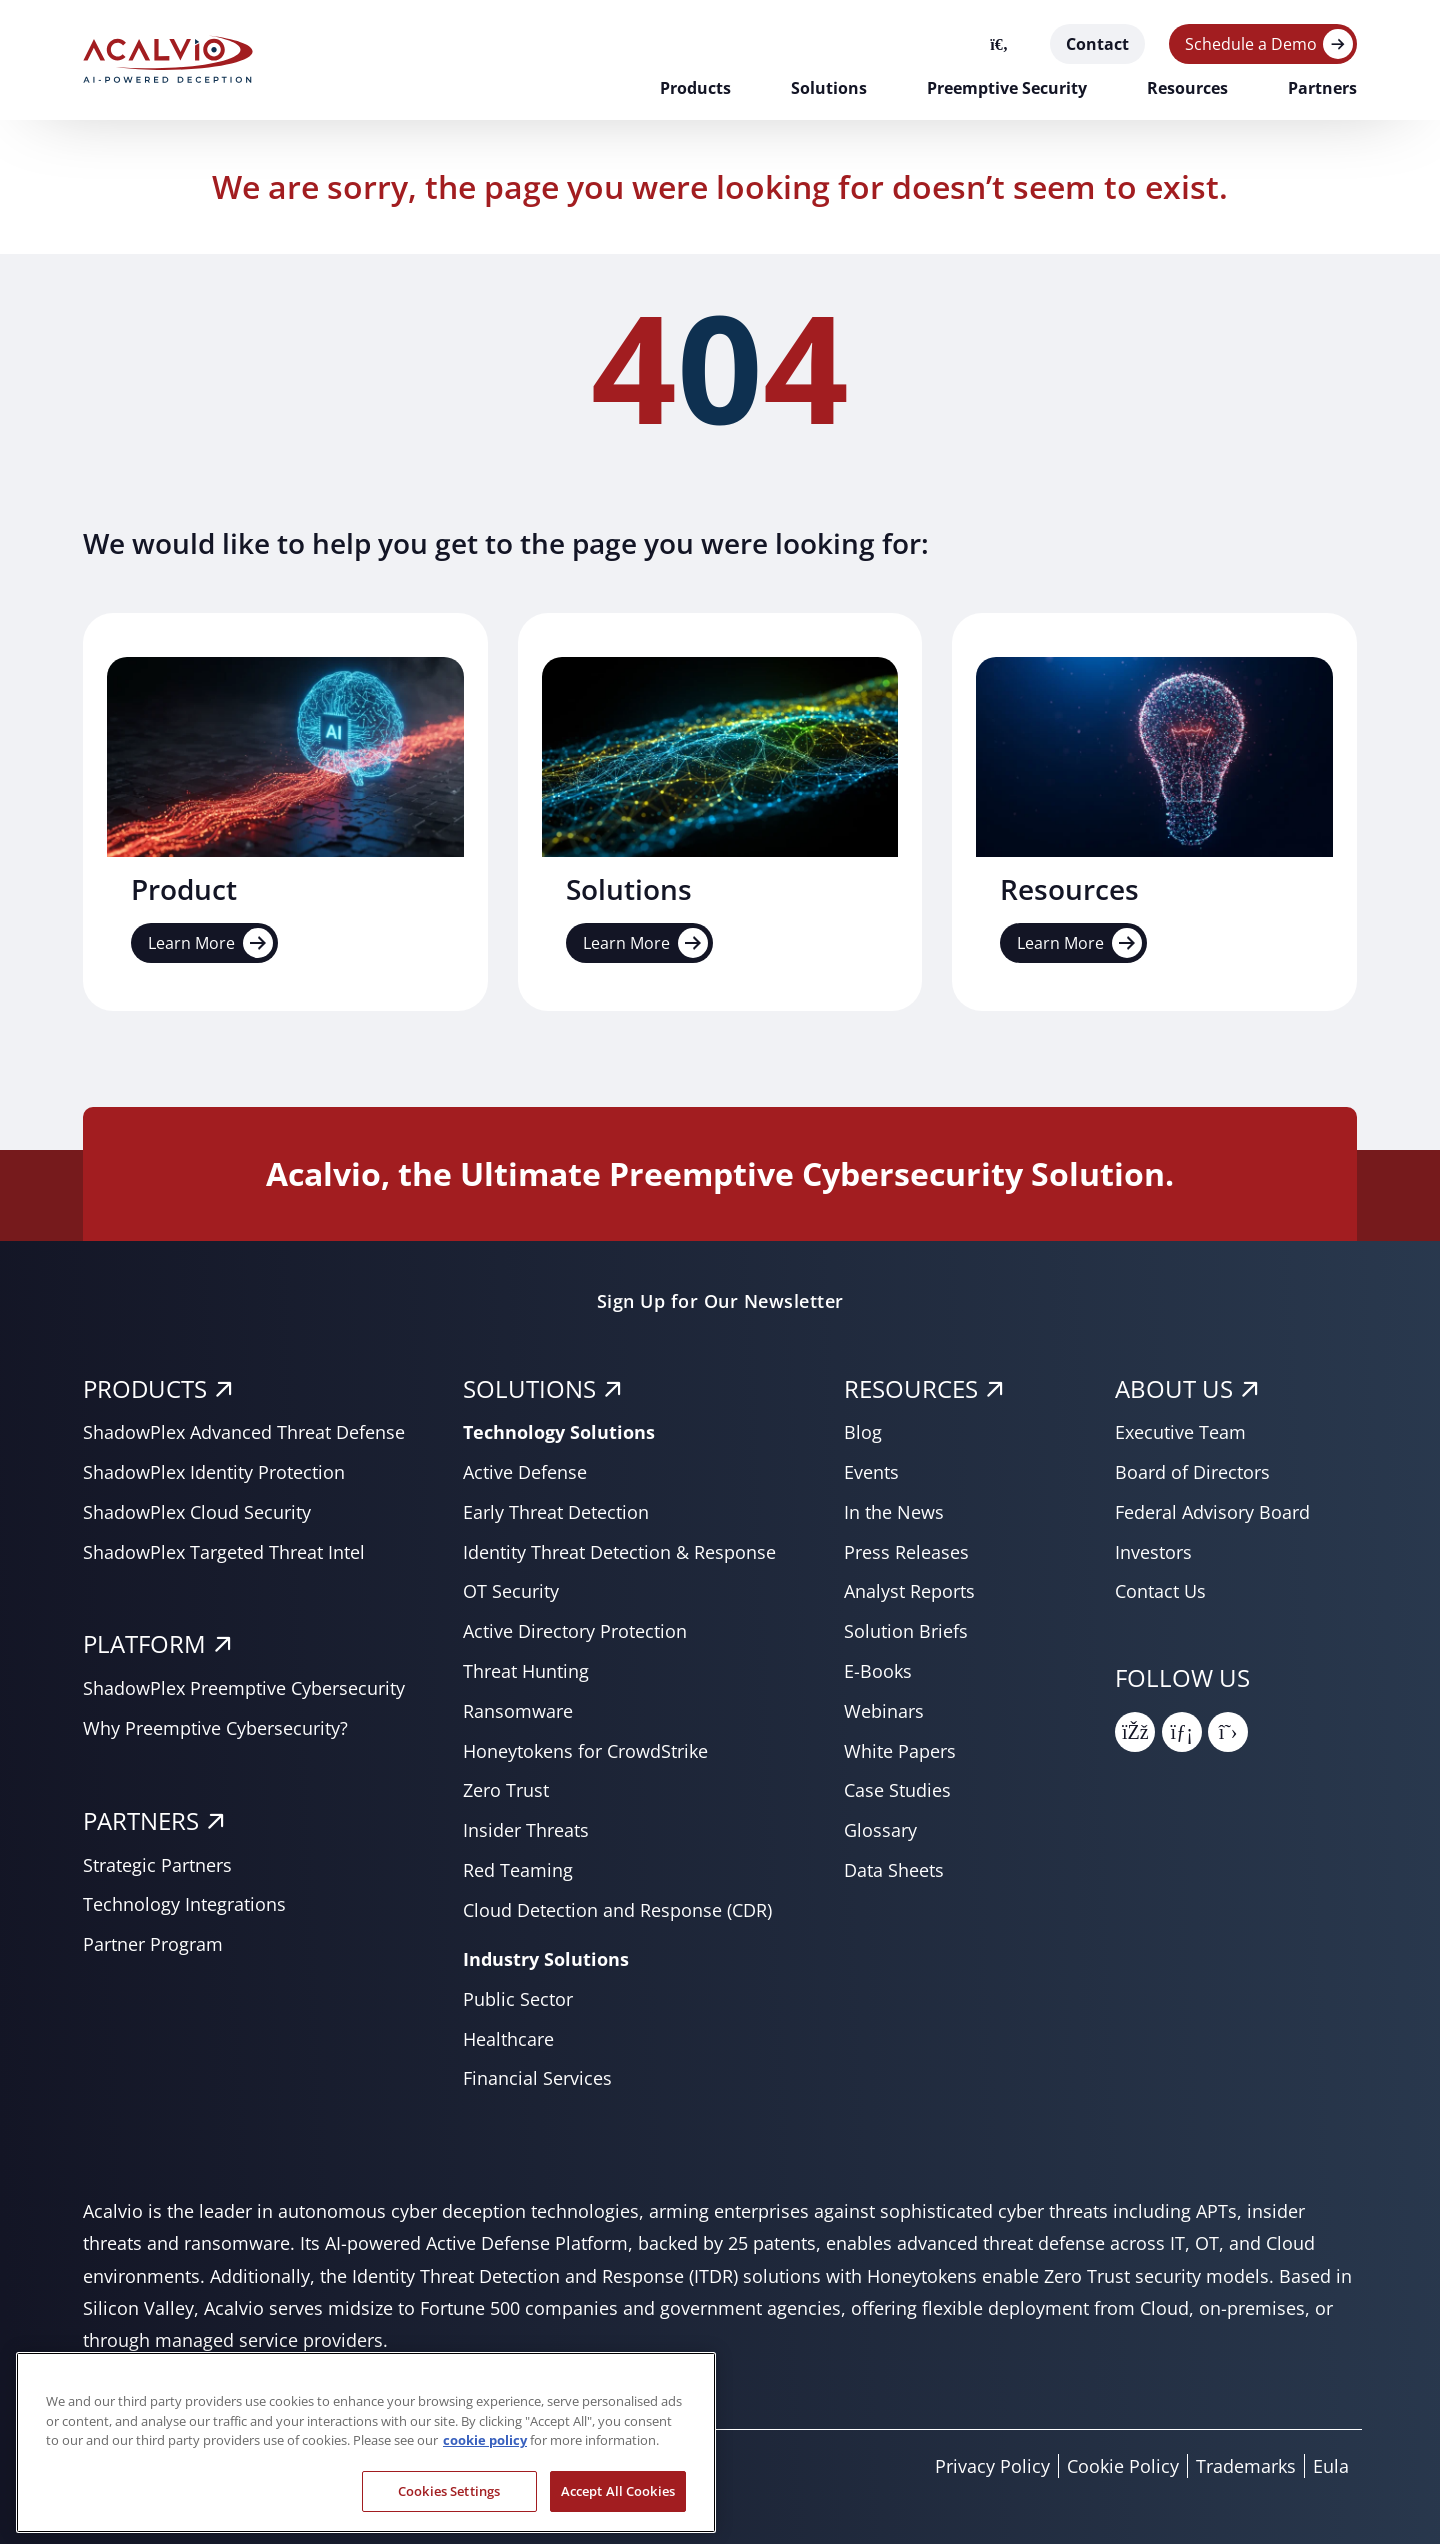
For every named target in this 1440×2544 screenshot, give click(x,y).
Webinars (884, 1711)
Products (695, 88)
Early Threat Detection (556, 1512)
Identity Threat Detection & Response (619, 1552)
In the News (894, 1512)
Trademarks (1246, 2466)
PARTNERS (141, 1820)
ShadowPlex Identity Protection (214, 1472)
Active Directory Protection (575, 1631)
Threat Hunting (526, 1671)
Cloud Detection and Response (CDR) (617, 1910)
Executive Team (1180, 1432)
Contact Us (1160, 1591)
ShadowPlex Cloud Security (197, 1512)
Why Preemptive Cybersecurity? (215, 1728)
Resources (1187, 88)
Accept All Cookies (618, 2508)
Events (871, 1472)
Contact (1097, 44)
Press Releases (906, 1552)
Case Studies (897, 1790)
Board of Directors (1192, 1472)
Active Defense (525, 1472)
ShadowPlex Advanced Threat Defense (244, 1432)
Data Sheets (894, 1870)
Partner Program (153, 1944)
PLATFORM (144, 1643)
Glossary (880, 1830)
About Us (1174, 1388)
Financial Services (537, 2078)
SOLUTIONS (529, 1388)
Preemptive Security (1007, 88)
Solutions (829, 88)
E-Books (878, 1671)
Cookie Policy (1123, 2466)
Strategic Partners (157, 1865)
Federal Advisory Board (1212, 1512)
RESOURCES (911, 1388)
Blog (863, 1432)
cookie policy (485, 2457)
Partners (1322, 88)
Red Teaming (518, 1870)
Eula (1331, 2466)
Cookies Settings (449, 2508)
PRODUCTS (145, 1388)
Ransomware (518, 1711)
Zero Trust (506, 1790)
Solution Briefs (906, 1631)
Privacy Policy (992, 2466)
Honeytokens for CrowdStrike (585, 1751)
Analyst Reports (909, 1591)
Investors (1153, 1552)
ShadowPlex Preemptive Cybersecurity (244, 1688)
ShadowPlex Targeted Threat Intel (224, 1552)
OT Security (511, 1591)
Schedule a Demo (1251, 44)
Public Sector (518, 1999)
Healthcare (508, 2039)
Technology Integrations (184, 1904)
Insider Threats (526, 1830)
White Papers (900, 1751)
